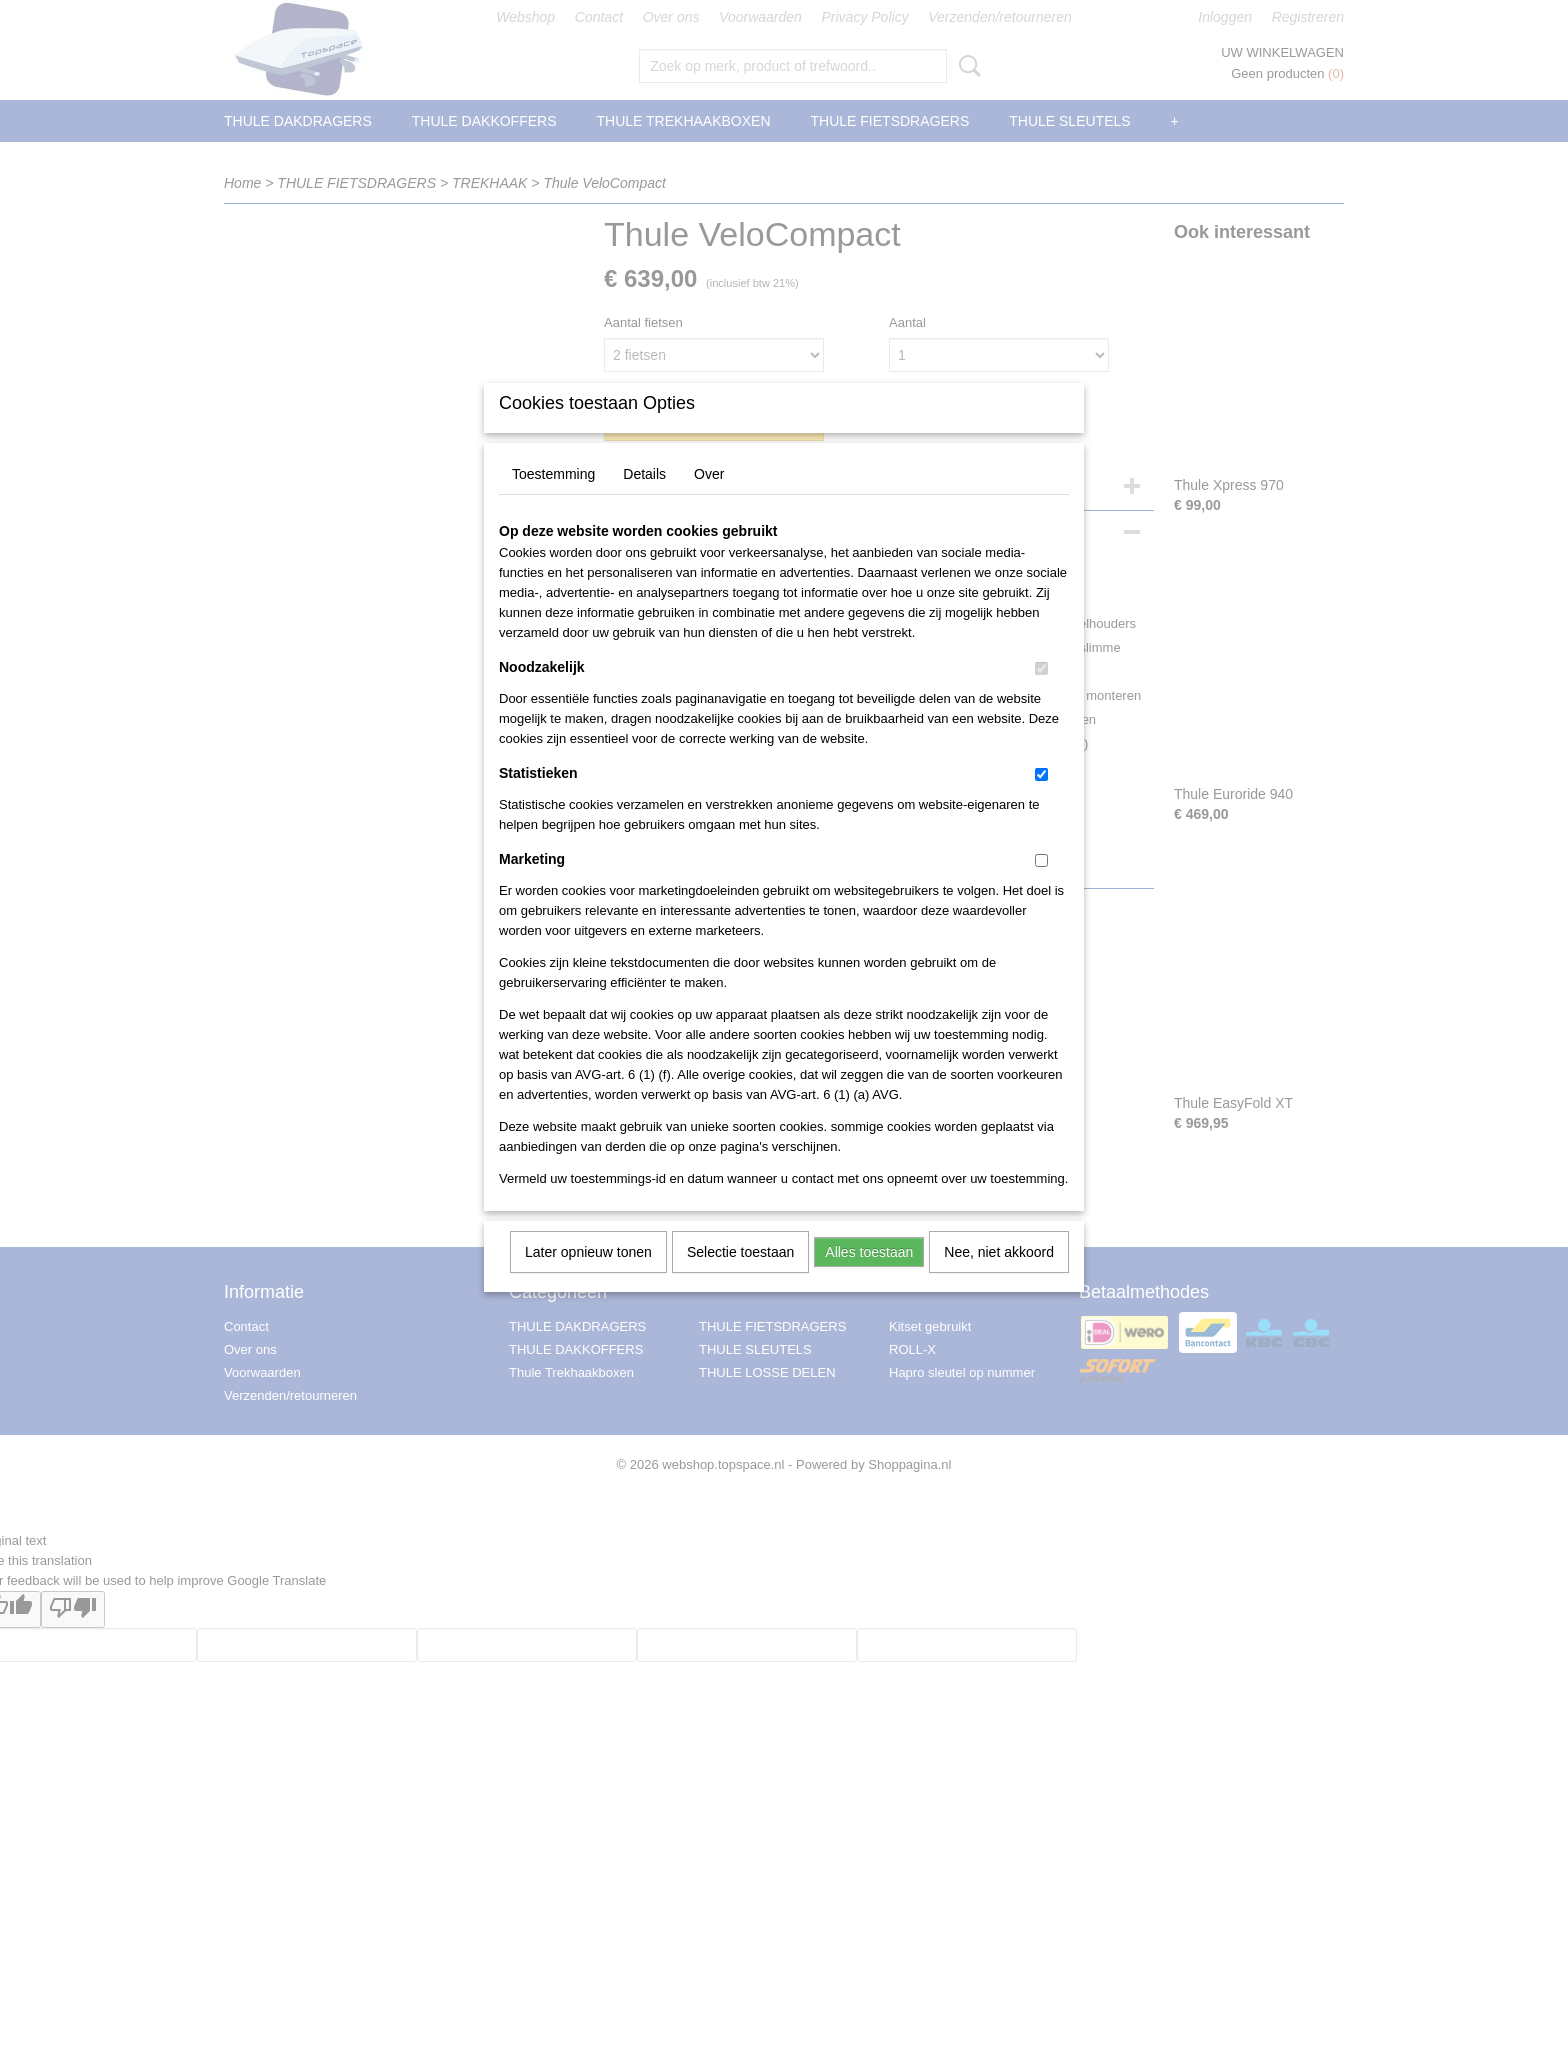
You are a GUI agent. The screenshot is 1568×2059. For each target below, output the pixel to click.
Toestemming (553, 500)
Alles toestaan (869, 1278)
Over (709, 500)
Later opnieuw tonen (588, 1278)
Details (644, 500)
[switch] (1041, 694)
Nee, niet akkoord (999, 1278)
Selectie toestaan (740, 1278)
